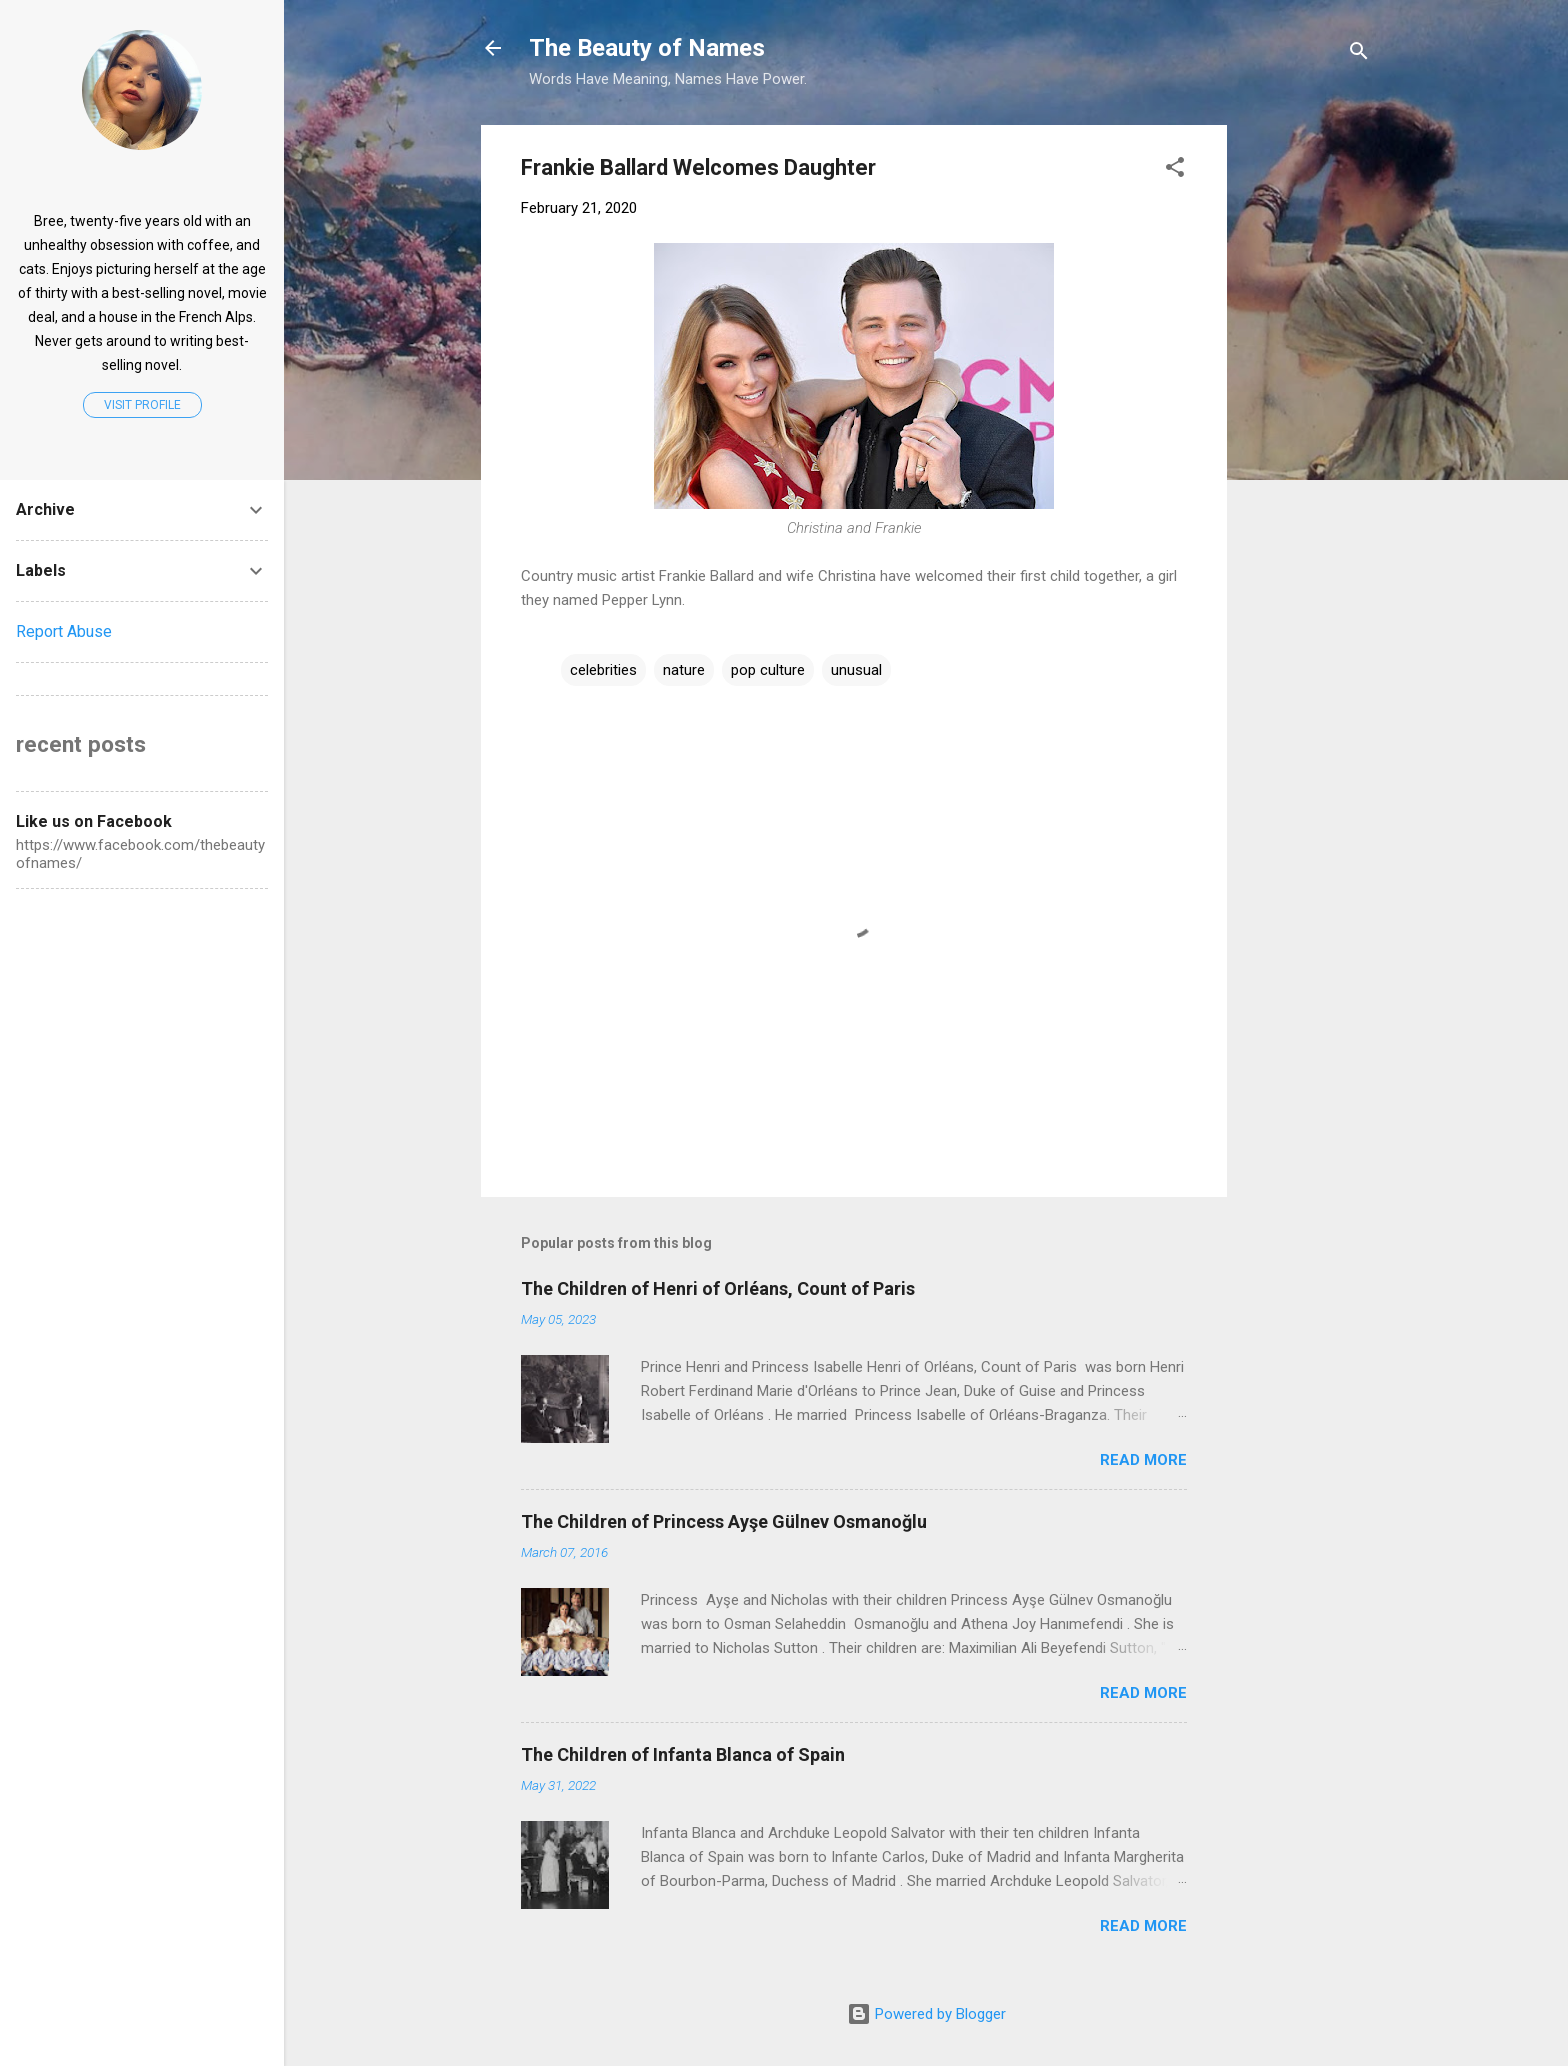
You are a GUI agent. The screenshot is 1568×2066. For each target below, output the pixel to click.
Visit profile (142, 405)
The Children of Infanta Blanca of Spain (683, 1754)
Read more (1143, 1460)
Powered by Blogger (926, 2014)
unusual (856, 670)
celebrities (603, 670)
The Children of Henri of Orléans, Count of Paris (718, 1288)
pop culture (768, 670)
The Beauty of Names (647, 48)
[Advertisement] (1393, 250)
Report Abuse (64, 631)
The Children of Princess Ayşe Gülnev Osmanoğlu (724, 1521)
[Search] (1359, 54)
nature (684, 670)
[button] (1175, 170)
